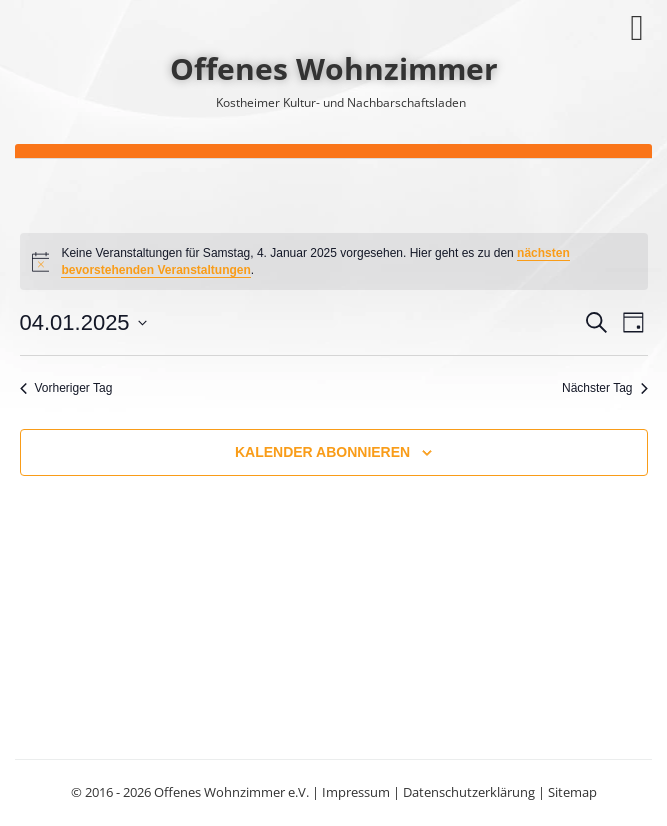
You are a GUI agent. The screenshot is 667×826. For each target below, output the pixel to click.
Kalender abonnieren (322, 452)
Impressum (356, 792)
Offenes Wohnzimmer (334, 68)
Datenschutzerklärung (469, 792)
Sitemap (572, 792)
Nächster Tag (604, 388)
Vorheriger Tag (66, 388)
